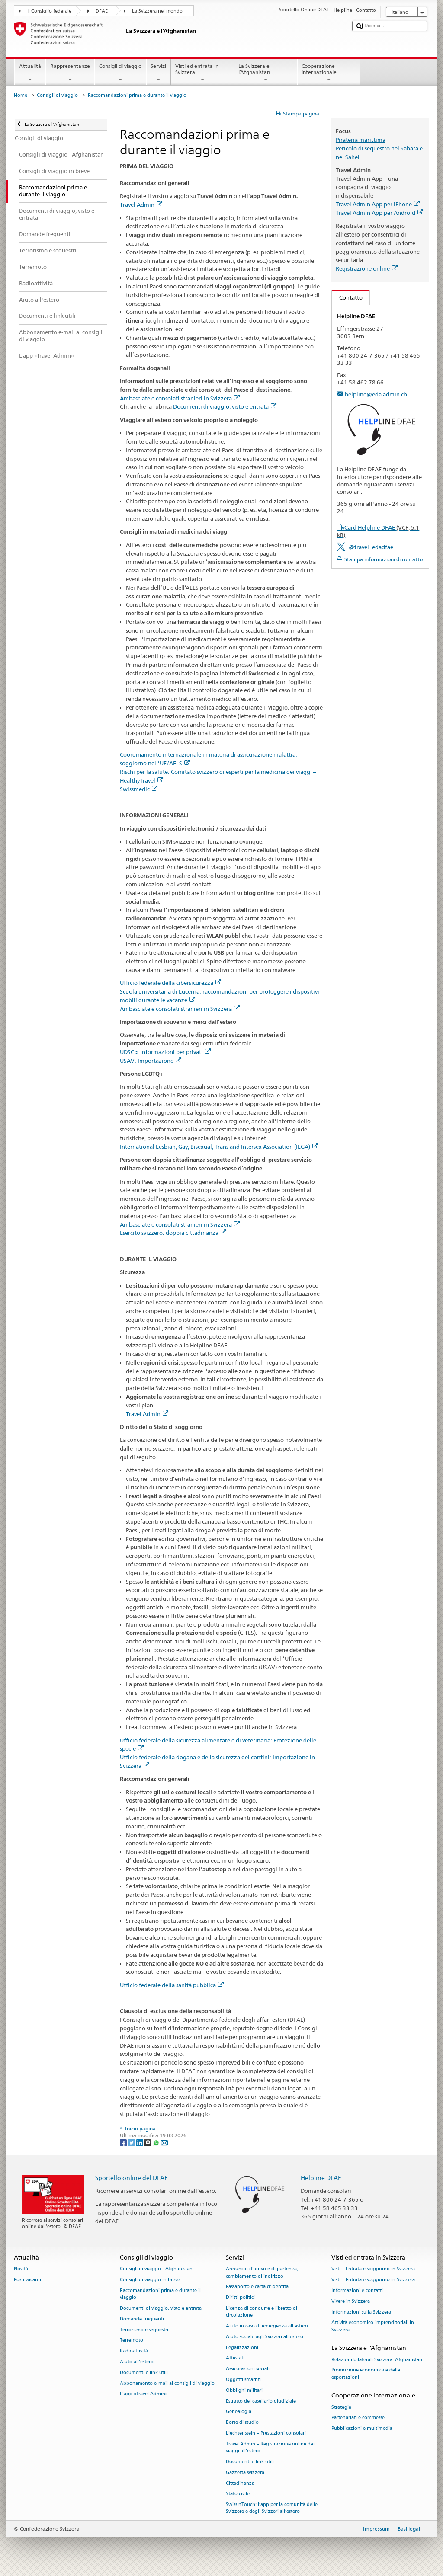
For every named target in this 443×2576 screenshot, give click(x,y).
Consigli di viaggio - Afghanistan (156, 2269)
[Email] (164, 2142)
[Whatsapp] (157, 2142)
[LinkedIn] (140, 2142)
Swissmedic (138, 789)
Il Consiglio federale (49, 11)
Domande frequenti (142, 2319)
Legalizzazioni (242, 2347)
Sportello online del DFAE (131, 2177)
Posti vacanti (27, 2280)
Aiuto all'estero (137, 2362)
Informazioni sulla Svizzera (361, 2312)
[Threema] (148, 2142)
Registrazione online (367, 268)
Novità (21, 2269)
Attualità (30, 73)
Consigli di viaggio (120, 73)
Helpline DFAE (321, 2177)
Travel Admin (141, 204)
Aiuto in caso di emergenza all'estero (267, 2326)
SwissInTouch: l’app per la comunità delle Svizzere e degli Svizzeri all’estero (272, 2508)
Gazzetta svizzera (245, 2472)
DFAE (102, 11)
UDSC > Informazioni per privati (165, 1051)
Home (20, 95)
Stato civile (238, 2494)
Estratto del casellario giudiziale (261, 2401)
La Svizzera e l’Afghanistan (265, 73)
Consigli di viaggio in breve (150, 2280)
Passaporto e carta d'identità (257, 2287)
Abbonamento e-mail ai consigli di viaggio (167, 2383)
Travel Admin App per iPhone (378, 204)
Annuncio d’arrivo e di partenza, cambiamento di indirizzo (262, 2272)
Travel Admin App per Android (379, 212)
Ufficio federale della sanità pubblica (172, 1985)
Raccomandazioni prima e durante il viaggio (160, 2294)
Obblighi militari (244, 2390)
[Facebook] (124, 2142)
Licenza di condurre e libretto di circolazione (261, 2311)
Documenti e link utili (144, 2372)
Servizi (158, 73)
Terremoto (131, 2340)
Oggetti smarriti (243, 2379)
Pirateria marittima (360, 139)
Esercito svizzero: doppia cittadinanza (173, 1232)
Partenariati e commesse (358, 2418)
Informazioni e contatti (357, 2290)
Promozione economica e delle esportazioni (365, 2374)
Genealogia (238, 2412)
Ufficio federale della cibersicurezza (170, 982)
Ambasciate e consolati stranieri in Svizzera (180, 398)
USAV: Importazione (150, 1060)
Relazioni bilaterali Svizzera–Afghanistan (376, 2359)
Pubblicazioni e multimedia (361, 2429)
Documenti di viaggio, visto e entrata (224, 406)
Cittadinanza (240, 2483)
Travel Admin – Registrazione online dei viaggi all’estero (270, 2447)
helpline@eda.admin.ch (376, 394)
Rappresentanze (70, 73)
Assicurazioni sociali (248, 2369)
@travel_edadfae (371, 546)
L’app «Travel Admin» (144, 2394)
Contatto (347, 297)
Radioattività (134, 2351)
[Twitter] (132, 2142)
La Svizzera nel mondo (157, 11)
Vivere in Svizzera (350, 2301)
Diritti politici (240, 2298)
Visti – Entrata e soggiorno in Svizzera (373, 2269)
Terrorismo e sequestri (144, 2330)
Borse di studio (242, 2423)
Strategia (341, 2407)
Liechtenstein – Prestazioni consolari (266, 2433)
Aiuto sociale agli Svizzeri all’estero (264, 2336)
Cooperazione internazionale (329, 73)
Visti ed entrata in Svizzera (202, 73)
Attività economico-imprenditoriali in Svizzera (372, 2326)
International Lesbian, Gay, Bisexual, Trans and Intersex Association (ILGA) (219, 1146)
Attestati (235, 2358)
